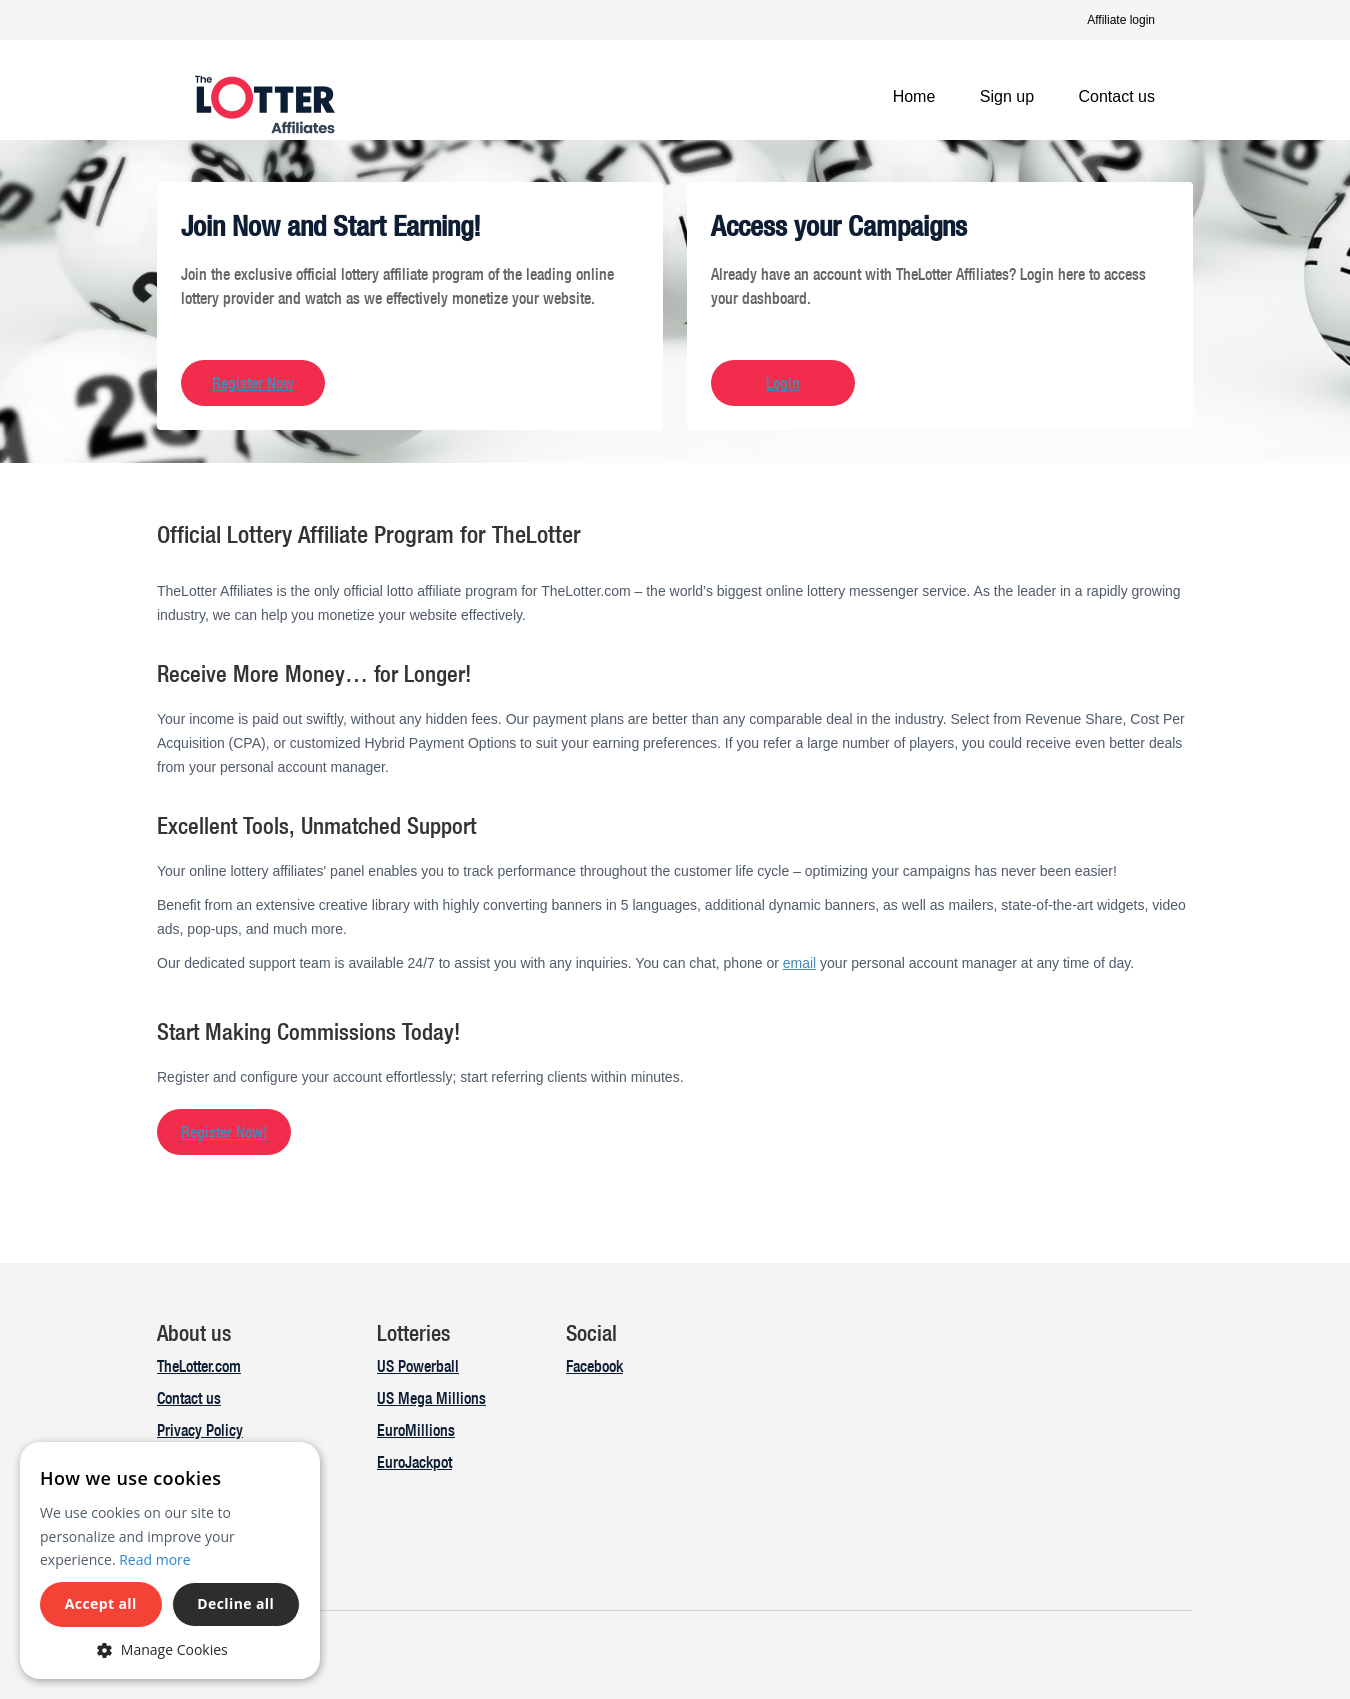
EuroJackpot (414, 1462)
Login (783, 383)
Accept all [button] (101, 1603)
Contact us (1117, 96)
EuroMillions (416, 1430)
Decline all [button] (235, 1603)
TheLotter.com (199, 1366)
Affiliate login (1121, 20)
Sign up (1007, 96)
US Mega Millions (431, 1398)
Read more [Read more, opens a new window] (154, 1559)
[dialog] (170, 1560)
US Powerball (418, 1366)
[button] (170, 1649)
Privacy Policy (200, 1430)
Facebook (594, 1366)
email (799, 963)
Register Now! (224, 1132)
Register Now (253, 383)
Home (914, 96)
